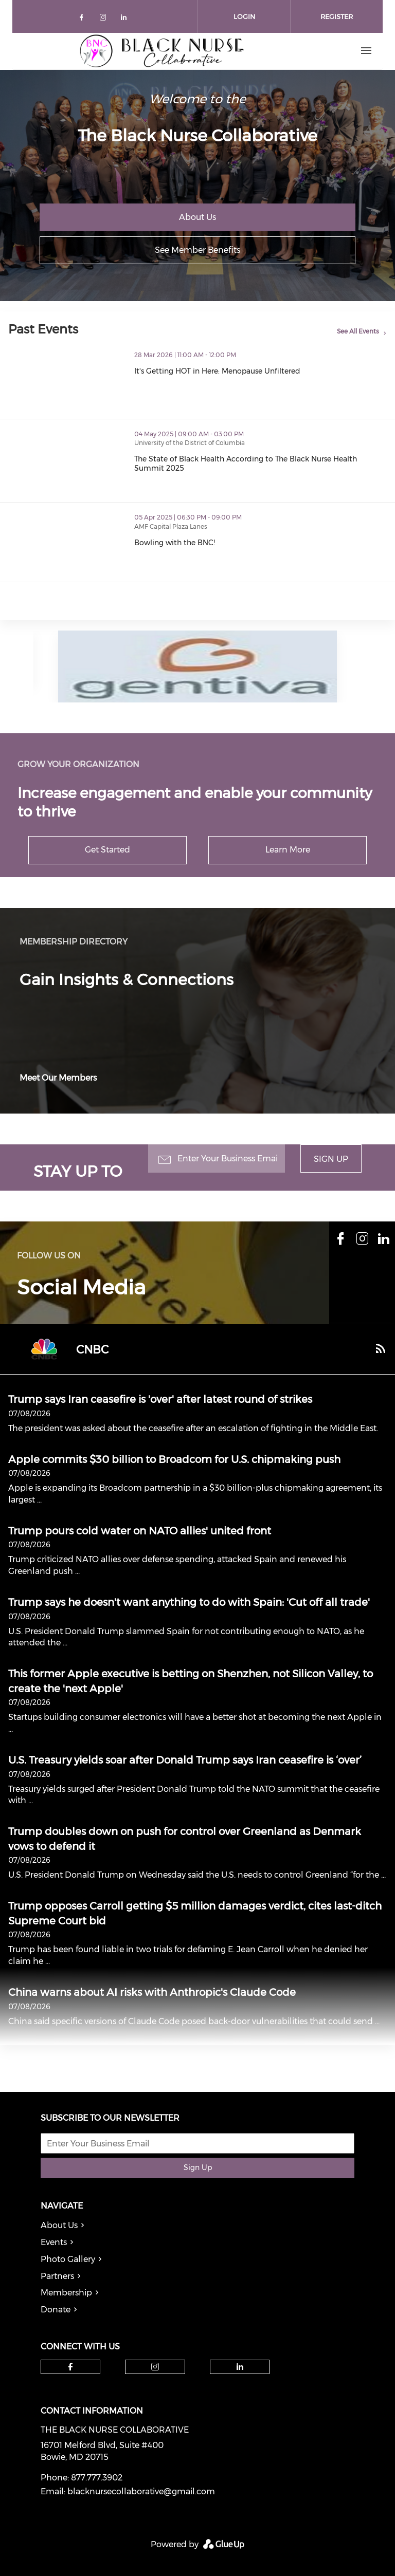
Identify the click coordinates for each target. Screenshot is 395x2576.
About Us (197, 217)
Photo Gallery (68, 2259)
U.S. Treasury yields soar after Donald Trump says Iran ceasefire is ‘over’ (185, 1760)
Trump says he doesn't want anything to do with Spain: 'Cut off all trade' (189, 1602)
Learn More (287, 850)
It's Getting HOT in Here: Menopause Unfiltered (262, 371)
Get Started (107, 850)
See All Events (358, 331)
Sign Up (331, 1159)
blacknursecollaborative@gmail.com (141, 2491)
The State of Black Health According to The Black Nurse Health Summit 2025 (264, 463)
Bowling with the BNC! (219, 542)
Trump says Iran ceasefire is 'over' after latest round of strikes (160, 1399)
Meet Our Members (58, 1078)
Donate (55, 2309)
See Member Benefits (197, 250)
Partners (57, 2276)
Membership (66, 2292)
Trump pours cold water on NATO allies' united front (139, 1531)
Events (54, 2242)
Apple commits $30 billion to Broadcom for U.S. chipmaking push (174, 1459)
